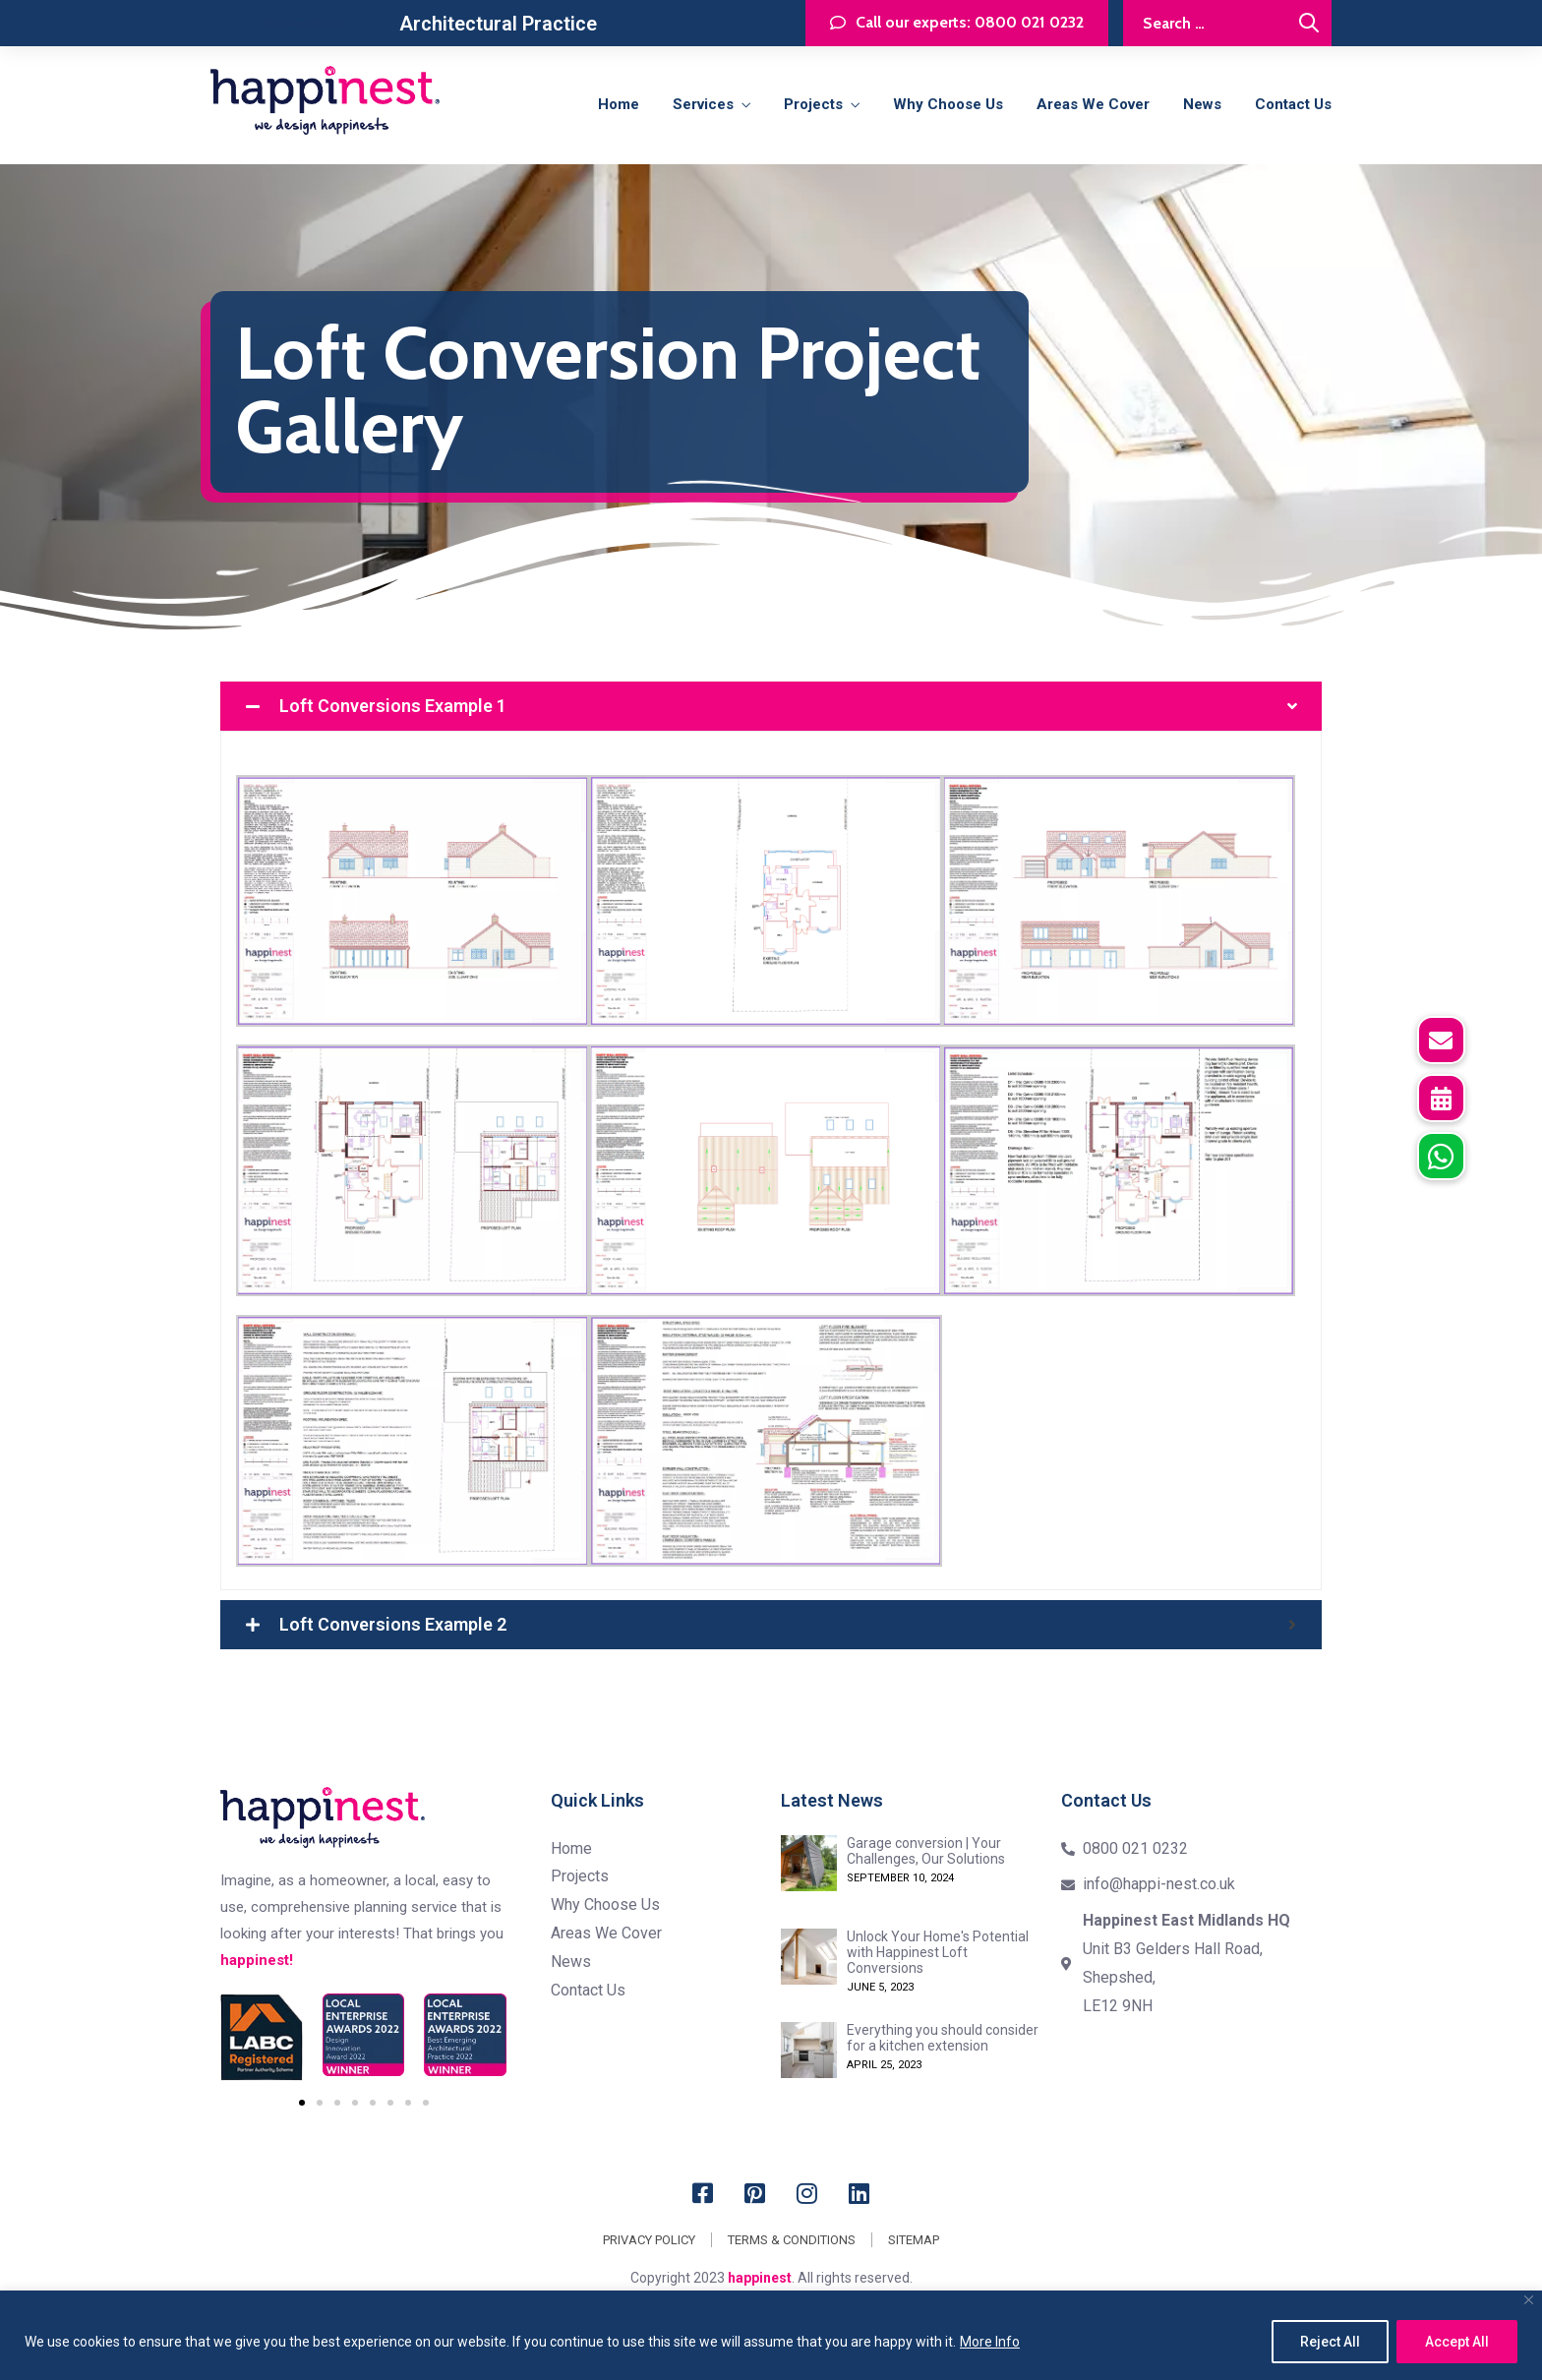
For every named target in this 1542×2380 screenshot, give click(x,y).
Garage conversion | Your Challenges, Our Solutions (926, 1851)
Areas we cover (1093, 104)
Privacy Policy (649, 2239)
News (1202, 104)
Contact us (1293, 104)
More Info (990, 2342)
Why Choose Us (948, 104)
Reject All (1330, 2342)
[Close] (1528, 2299)
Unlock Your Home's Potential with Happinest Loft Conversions (938, 1952)
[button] (1441, 1156)
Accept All (1457, 2342)
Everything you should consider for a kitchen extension (942, 2037)
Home (618, 104)
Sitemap (913, 2239)
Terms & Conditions (792, 2239)
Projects (813, 104)
